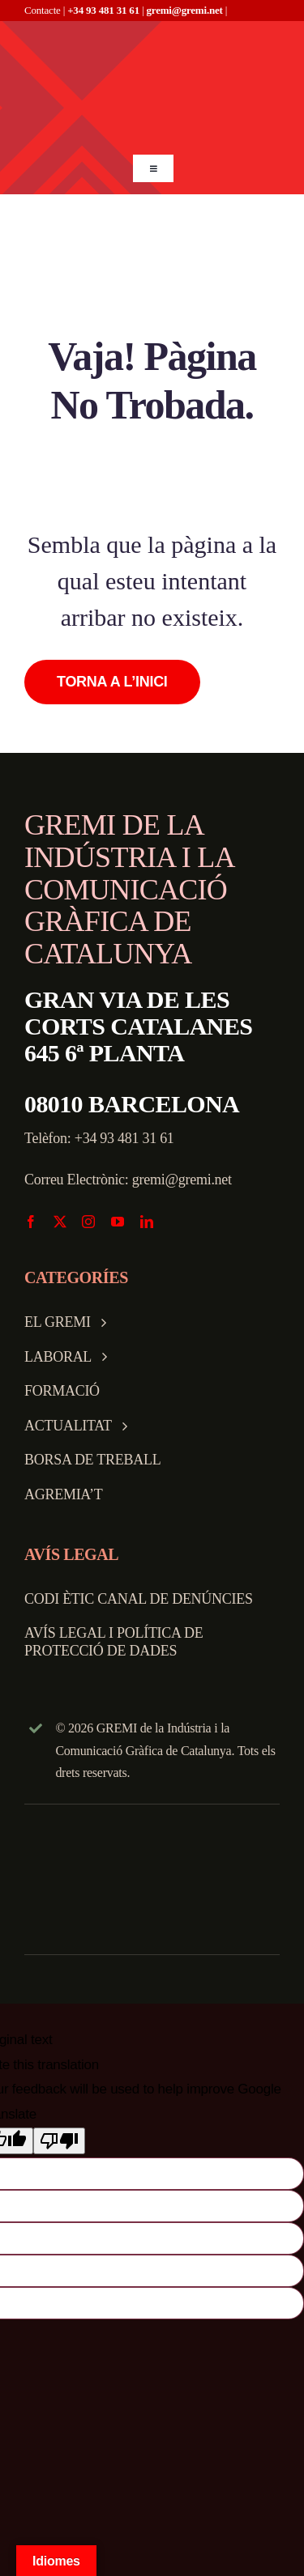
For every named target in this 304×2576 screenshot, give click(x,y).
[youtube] (117, 1221)
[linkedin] (146, 1221)
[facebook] (30, 1221)
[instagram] (88, 1221)
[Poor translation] (59, 2141)
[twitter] (60, 1221)
